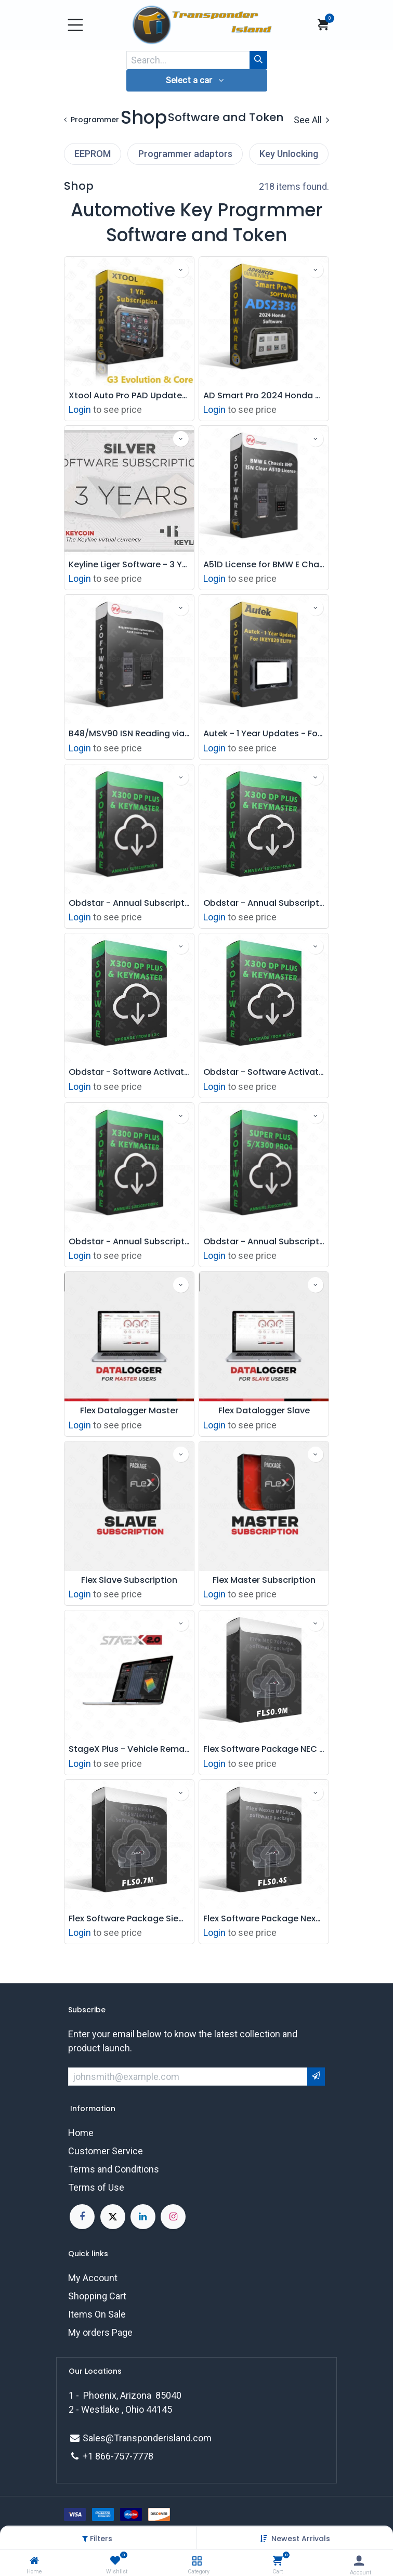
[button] (300, 2538)
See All (311, 119)
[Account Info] (359, 2561)
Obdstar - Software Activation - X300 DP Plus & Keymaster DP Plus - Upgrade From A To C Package (263, 1072)
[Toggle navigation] (75, 25)
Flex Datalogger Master (129, 1410)
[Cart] (278, 2561)
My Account (92, 2277)
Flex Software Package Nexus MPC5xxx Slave (263, 1918)
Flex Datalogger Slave (264, 1410)
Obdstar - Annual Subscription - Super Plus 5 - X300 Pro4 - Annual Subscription (263, 1241)
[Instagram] (173, 2216)
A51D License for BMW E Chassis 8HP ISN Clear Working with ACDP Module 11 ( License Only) (263, 564)
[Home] (34, 2560)
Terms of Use (96, 2187)
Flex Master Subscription (264, 1580)
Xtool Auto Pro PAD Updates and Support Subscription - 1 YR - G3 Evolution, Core (129, 395)
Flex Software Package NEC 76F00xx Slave (263, 1749)
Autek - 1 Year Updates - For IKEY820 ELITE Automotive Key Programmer (263, 733)
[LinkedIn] (142, 2216)
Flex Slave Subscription (129, 1580)
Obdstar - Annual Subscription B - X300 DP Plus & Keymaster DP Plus (129, 903)
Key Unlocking (288, 153)
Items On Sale (97, 2314)
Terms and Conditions (113, 2169)
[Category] (197, 2560)
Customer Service (105, 2150)
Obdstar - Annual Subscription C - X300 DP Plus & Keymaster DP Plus (129, 1241)
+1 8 (91, 2456)
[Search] (258, 60)
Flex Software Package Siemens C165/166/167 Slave (129, 1918)
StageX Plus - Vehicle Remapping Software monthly (129, 1749)
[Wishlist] (115, 2561)
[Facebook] (82, 2216)
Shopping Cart (97, 2296)
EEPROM (92, 153)
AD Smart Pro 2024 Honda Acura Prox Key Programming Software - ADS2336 (263, 395)
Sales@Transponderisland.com (147, 2437)
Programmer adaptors (185, 153)
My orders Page (100, 2332)
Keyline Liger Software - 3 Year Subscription (129, 564)
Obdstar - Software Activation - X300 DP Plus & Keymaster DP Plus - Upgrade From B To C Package (129, 1072)
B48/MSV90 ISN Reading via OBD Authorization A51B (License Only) (129, 733)
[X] (112, 2216)
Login (80, 409)
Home (81, 2132)
